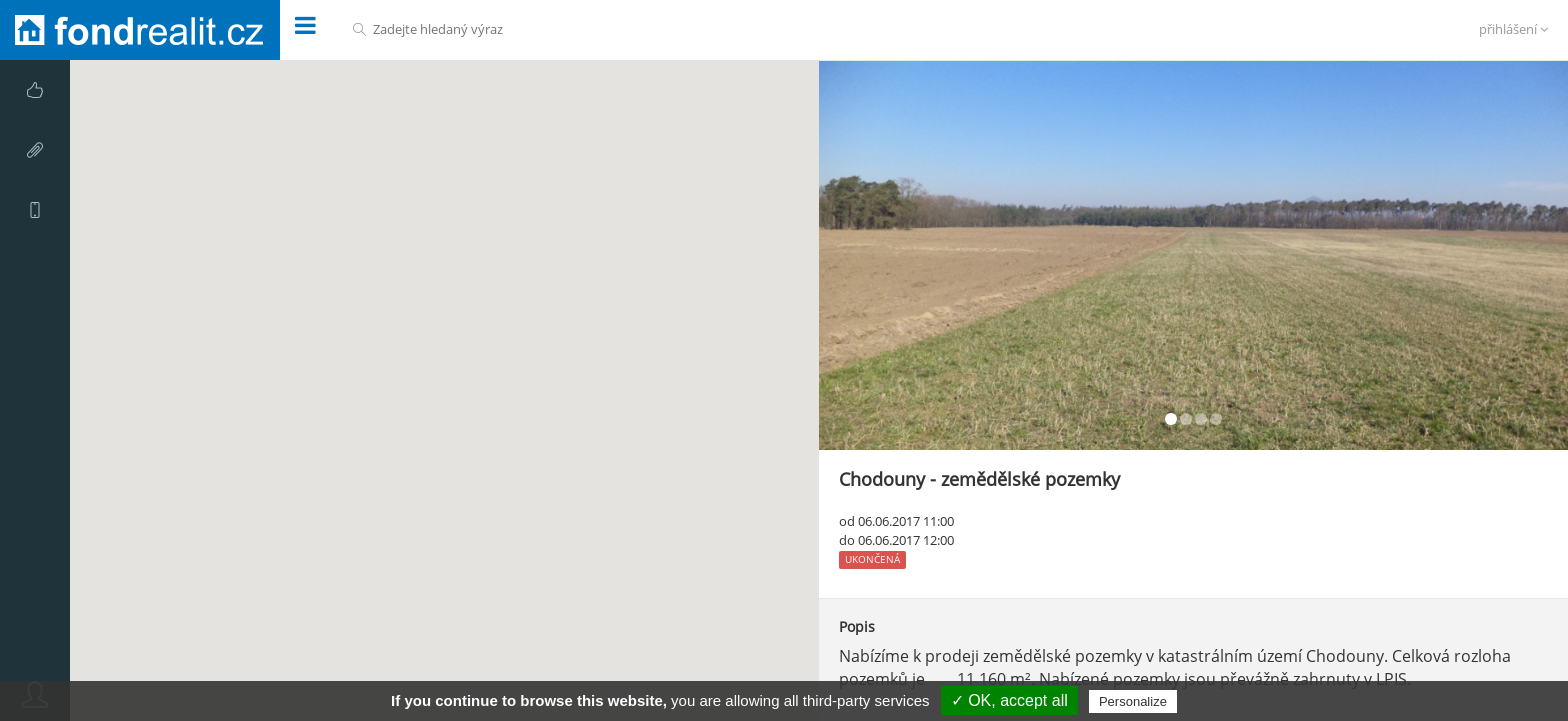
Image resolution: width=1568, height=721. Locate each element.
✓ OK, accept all (1009, 700)
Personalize (1133, 701)
